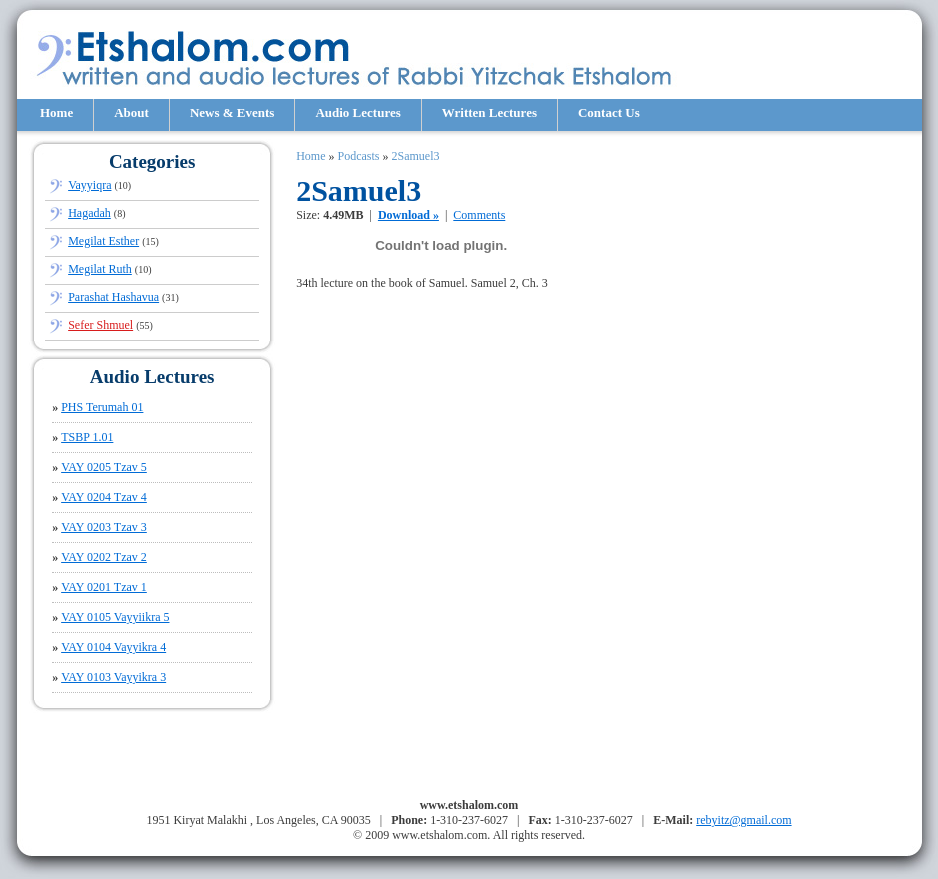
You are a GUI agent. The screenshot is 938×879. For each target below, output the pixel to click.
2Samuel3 (415, 156)
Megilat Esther (103, 241)
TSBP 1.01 (87, 437)
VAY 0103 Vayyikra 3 (113, 677)
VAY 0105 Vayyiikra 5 (115, 617)
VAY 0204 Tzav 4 (104, 497)
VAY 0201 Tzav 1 (104, 587)
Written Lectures (489, 112)
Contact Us (609, 112)
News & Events (232, 112)
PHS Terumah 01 (102, 407)
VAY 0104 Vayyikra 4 (113, 647)
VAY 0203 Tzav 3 (104, 527)
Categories (152, 161)
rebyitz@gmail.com (743, 820)
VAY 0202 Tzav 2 (104, 557)
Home (56, 112)
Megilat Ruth (100, 269)
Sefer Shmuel (100, 325)
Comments (479, 215)
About (131, 112)
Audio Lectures (357, 112)
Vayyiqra (89, 185)
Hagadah (89, 213)
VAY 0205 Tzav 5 (104, 467)
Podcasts (358, 156)
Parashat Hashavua (113, 297)
